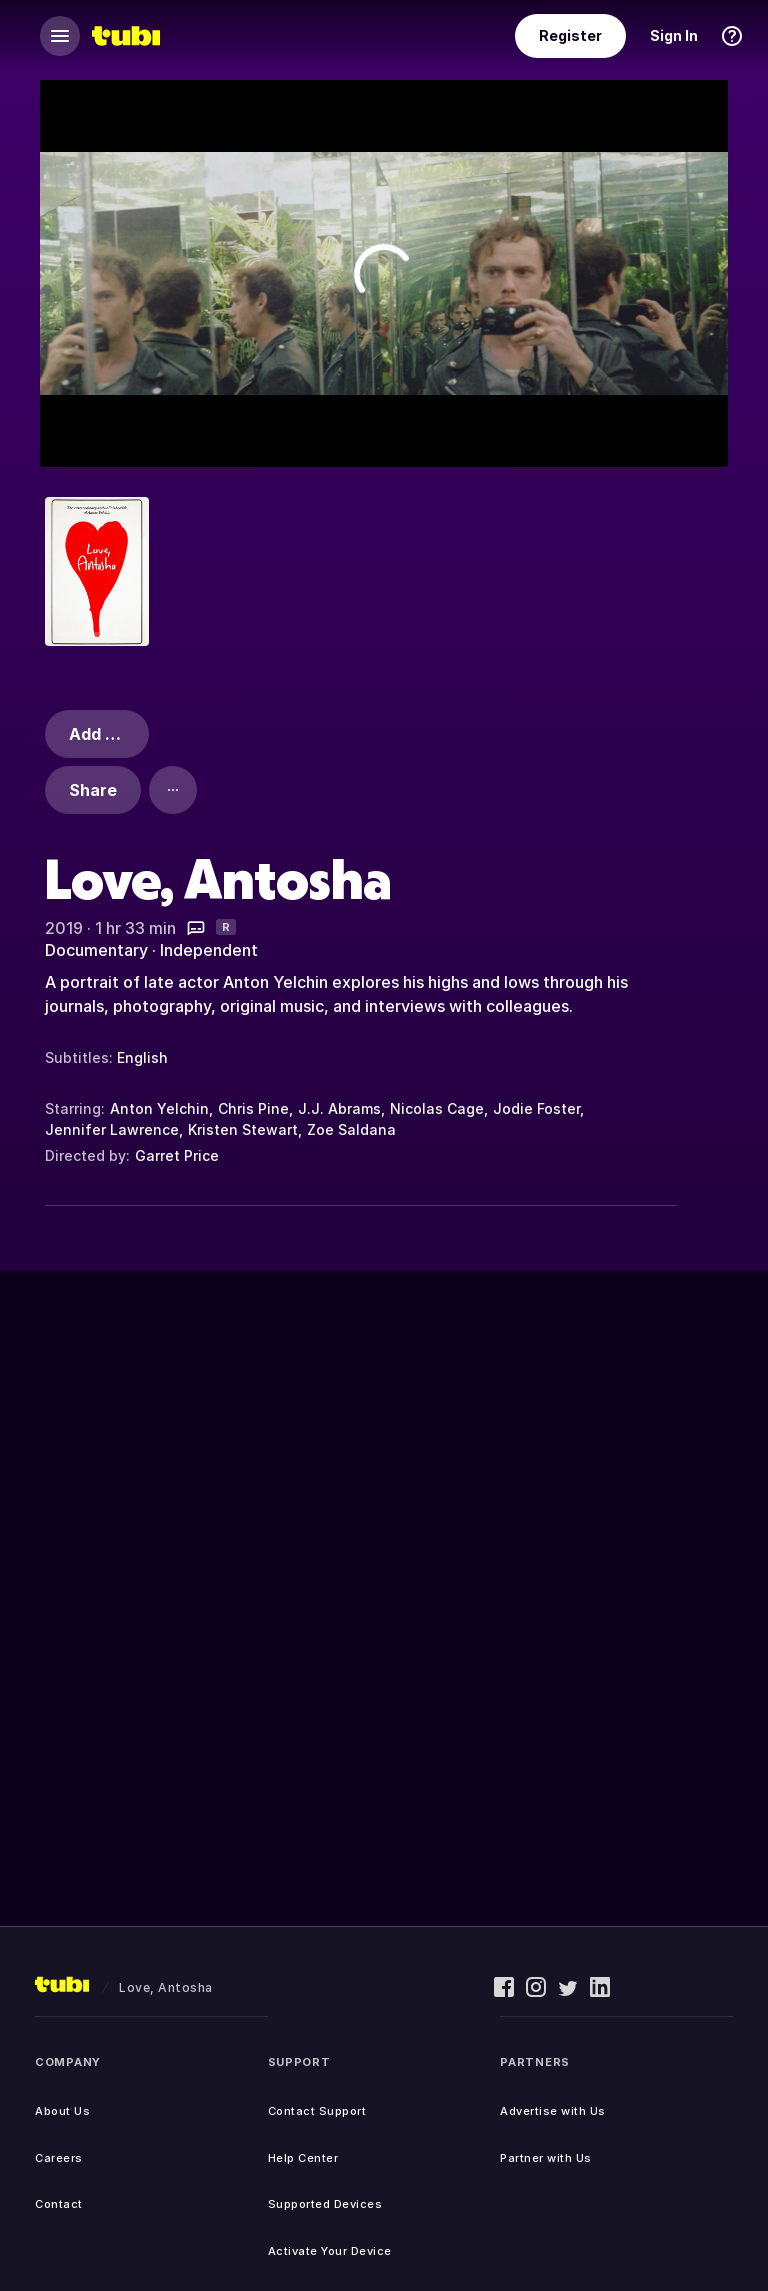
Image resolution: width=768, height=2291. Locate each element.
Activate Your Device (330, 2251)
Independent (209, 950)
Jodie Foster (536, 1108)
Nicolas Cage (437, 1108)
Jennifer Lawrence (112, 1129)
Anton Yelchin (159, 1108)
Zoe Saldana (351, 1129)
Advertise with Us (553, 2111)
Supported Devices (325, 2204)
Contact (59, 2204)
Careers (59, 2158)
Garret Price (177, 1155)
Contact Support (317, 2111)
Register (570, 35)
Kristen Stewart (243, 1129)
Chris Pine (253, 1108)
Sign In (674, 35)
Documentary (96, 950)
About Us (62, 2111)
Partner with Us (546, 2158)
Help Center (303, 2158)
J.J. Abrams (339, 1108)
